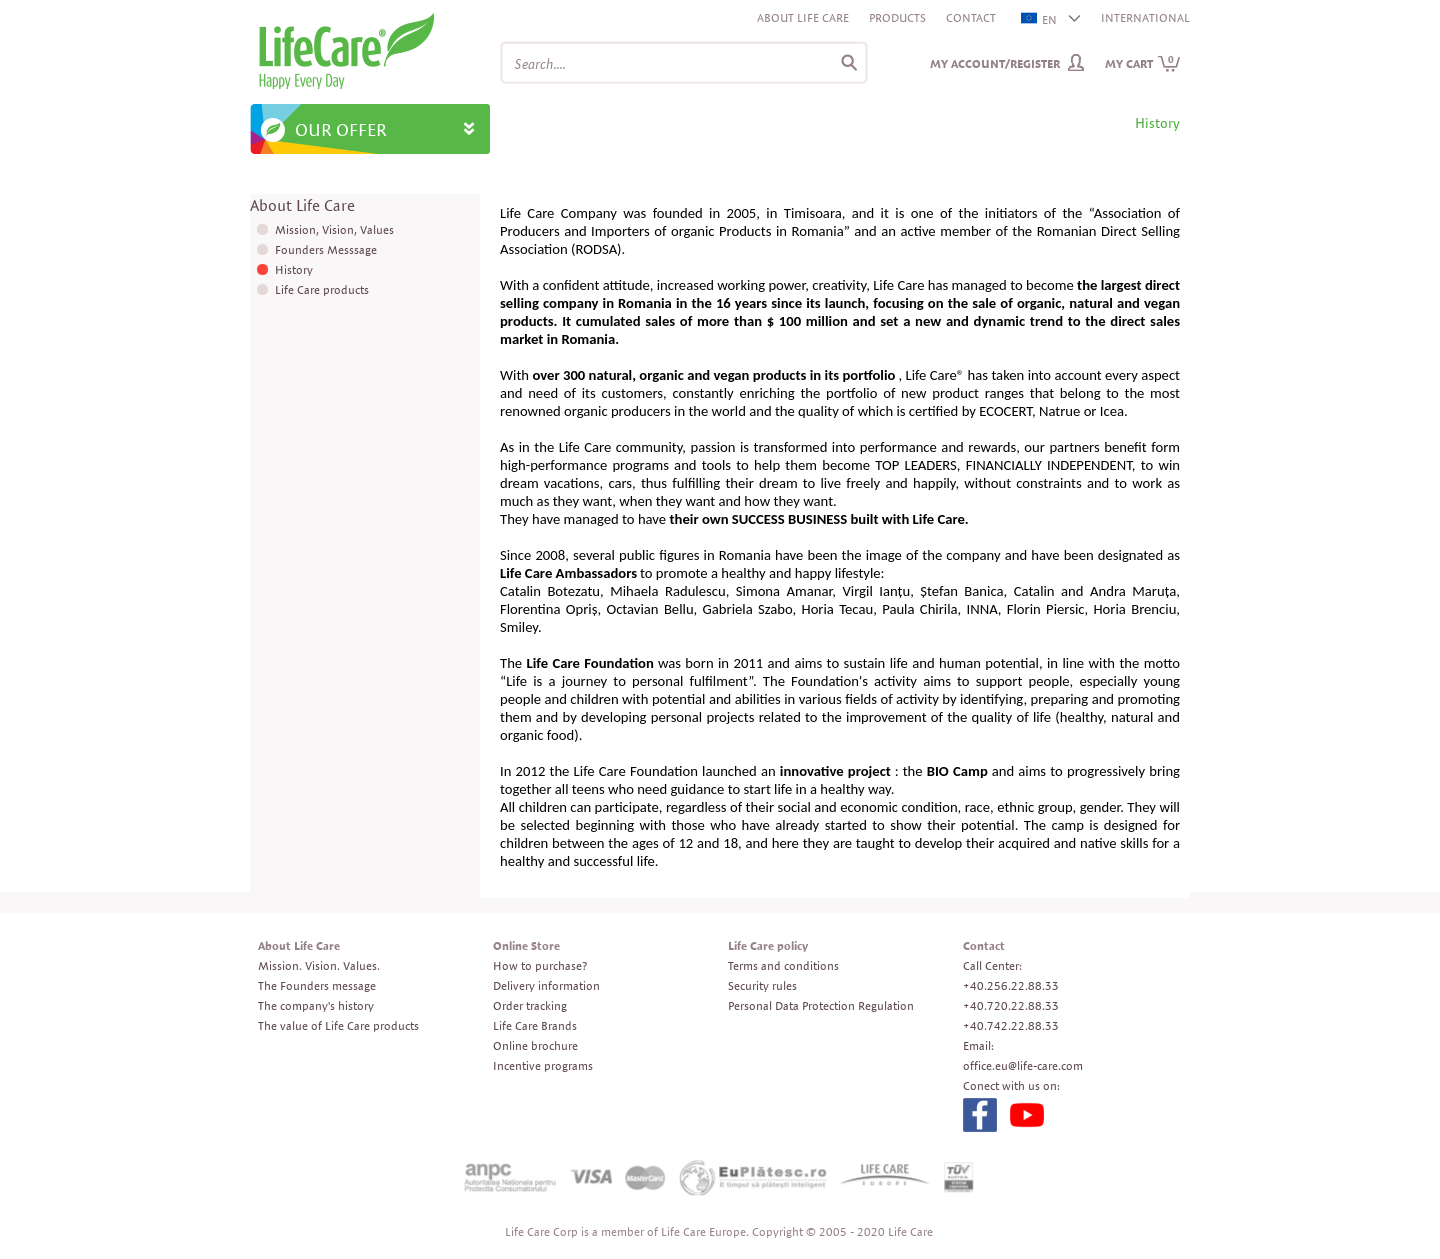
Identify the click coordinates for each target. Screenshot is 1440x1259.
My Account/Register (995, 63)
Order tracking (530, 1005)
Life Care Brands (535, 1025)
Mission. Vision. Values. (319, 965)
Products (897, 17)
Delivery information (546, 985)
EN (1040, 19)
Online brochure (535, 1045)
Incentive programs (543, 1065)
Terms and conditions (783, 965)
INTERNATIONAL (1145, 17)
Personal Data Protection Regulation (821, 1005)
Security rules (762, 985)
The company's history (316, 1005)
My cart (1143, 63)
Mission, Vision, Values (334, 229)
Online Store (526, 945)
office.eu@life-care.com (1023, 1065)
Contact (971, 17)
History (294, 269)
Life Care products (322, 289)
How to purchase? (540, 965)
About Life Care (803, 17)
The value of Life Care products (338, 1025)
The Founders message (317, 985)
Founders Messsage (326, 249)
